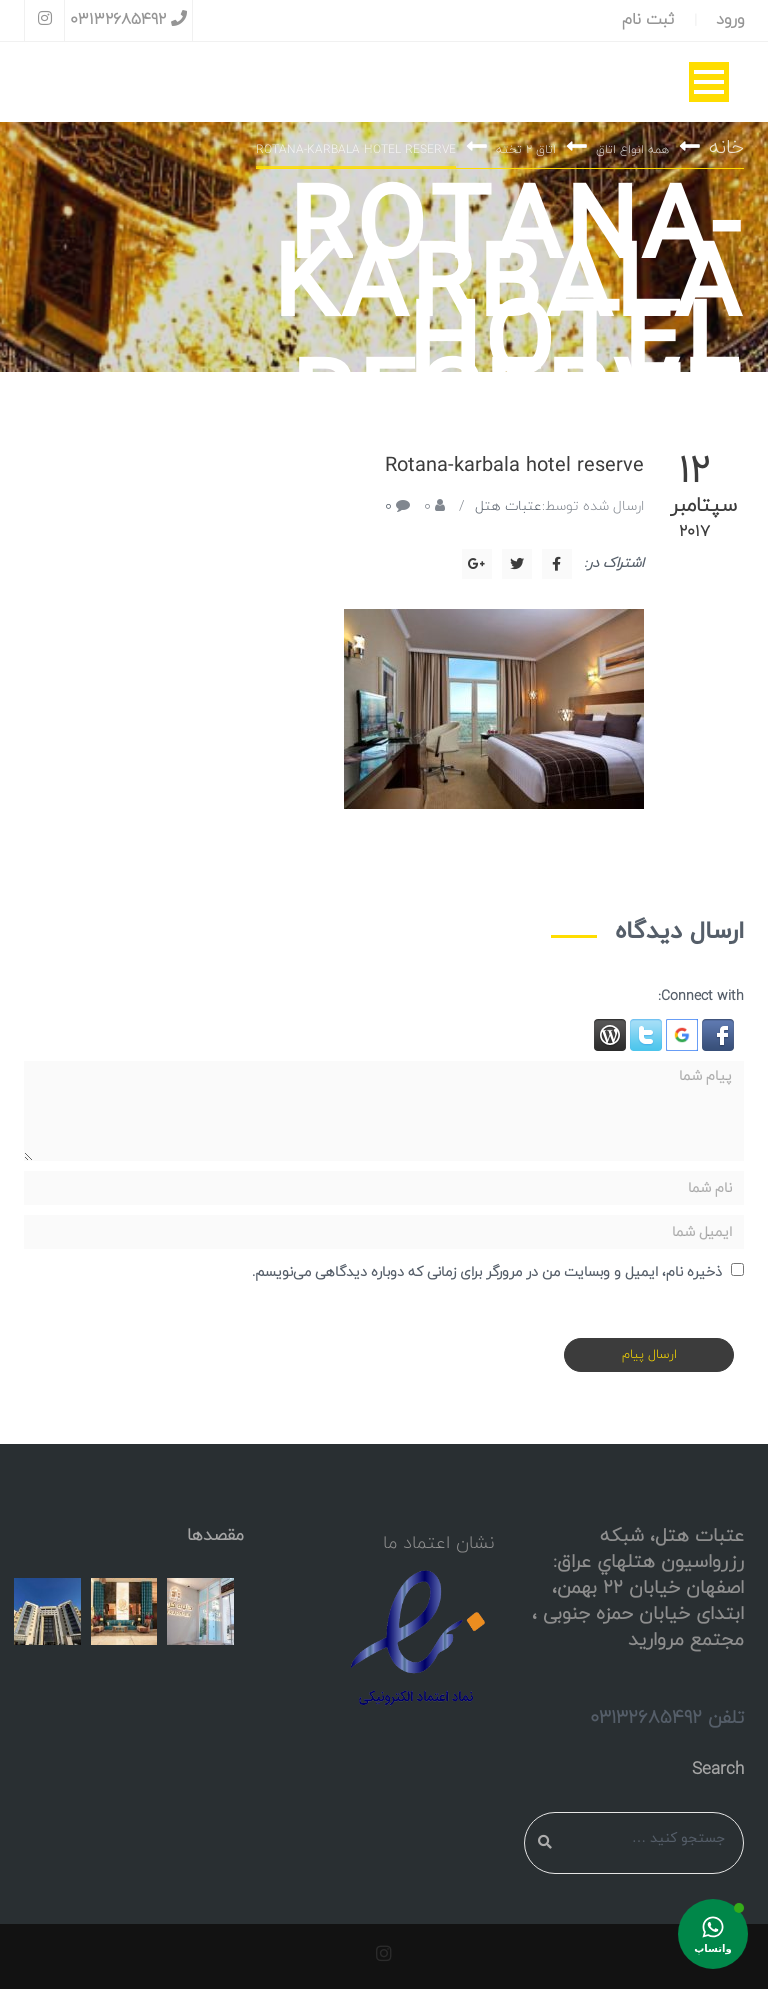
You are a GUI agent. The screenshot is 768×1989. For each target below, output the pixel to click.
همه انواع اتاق (632, 150)
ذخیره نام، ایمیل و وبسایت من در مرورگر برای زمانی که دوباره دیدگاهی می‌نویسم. (487, 1272)
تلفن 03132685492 (667, 1718)
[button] (716, 1035)
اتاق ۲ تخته (526, 150)
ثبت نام (648, 20)
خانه (726, 148)
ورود (730, 20)
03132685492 (128, 20)
